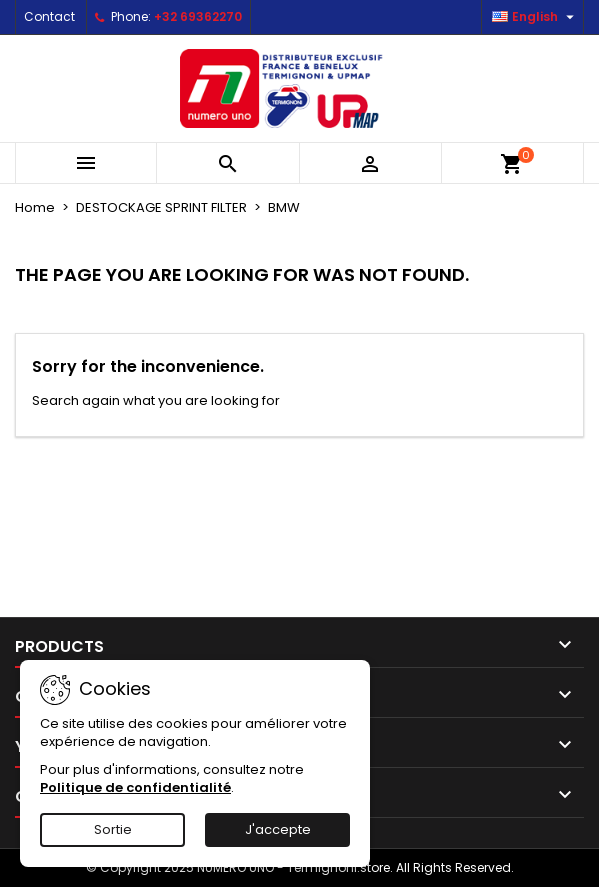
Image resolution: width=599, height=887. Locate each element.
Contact (49, 16)
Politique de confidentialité (135, 787)
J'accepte (278, 829)
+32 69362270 (198, 16)
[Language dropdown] (535, 17)
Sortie (113, 829)
